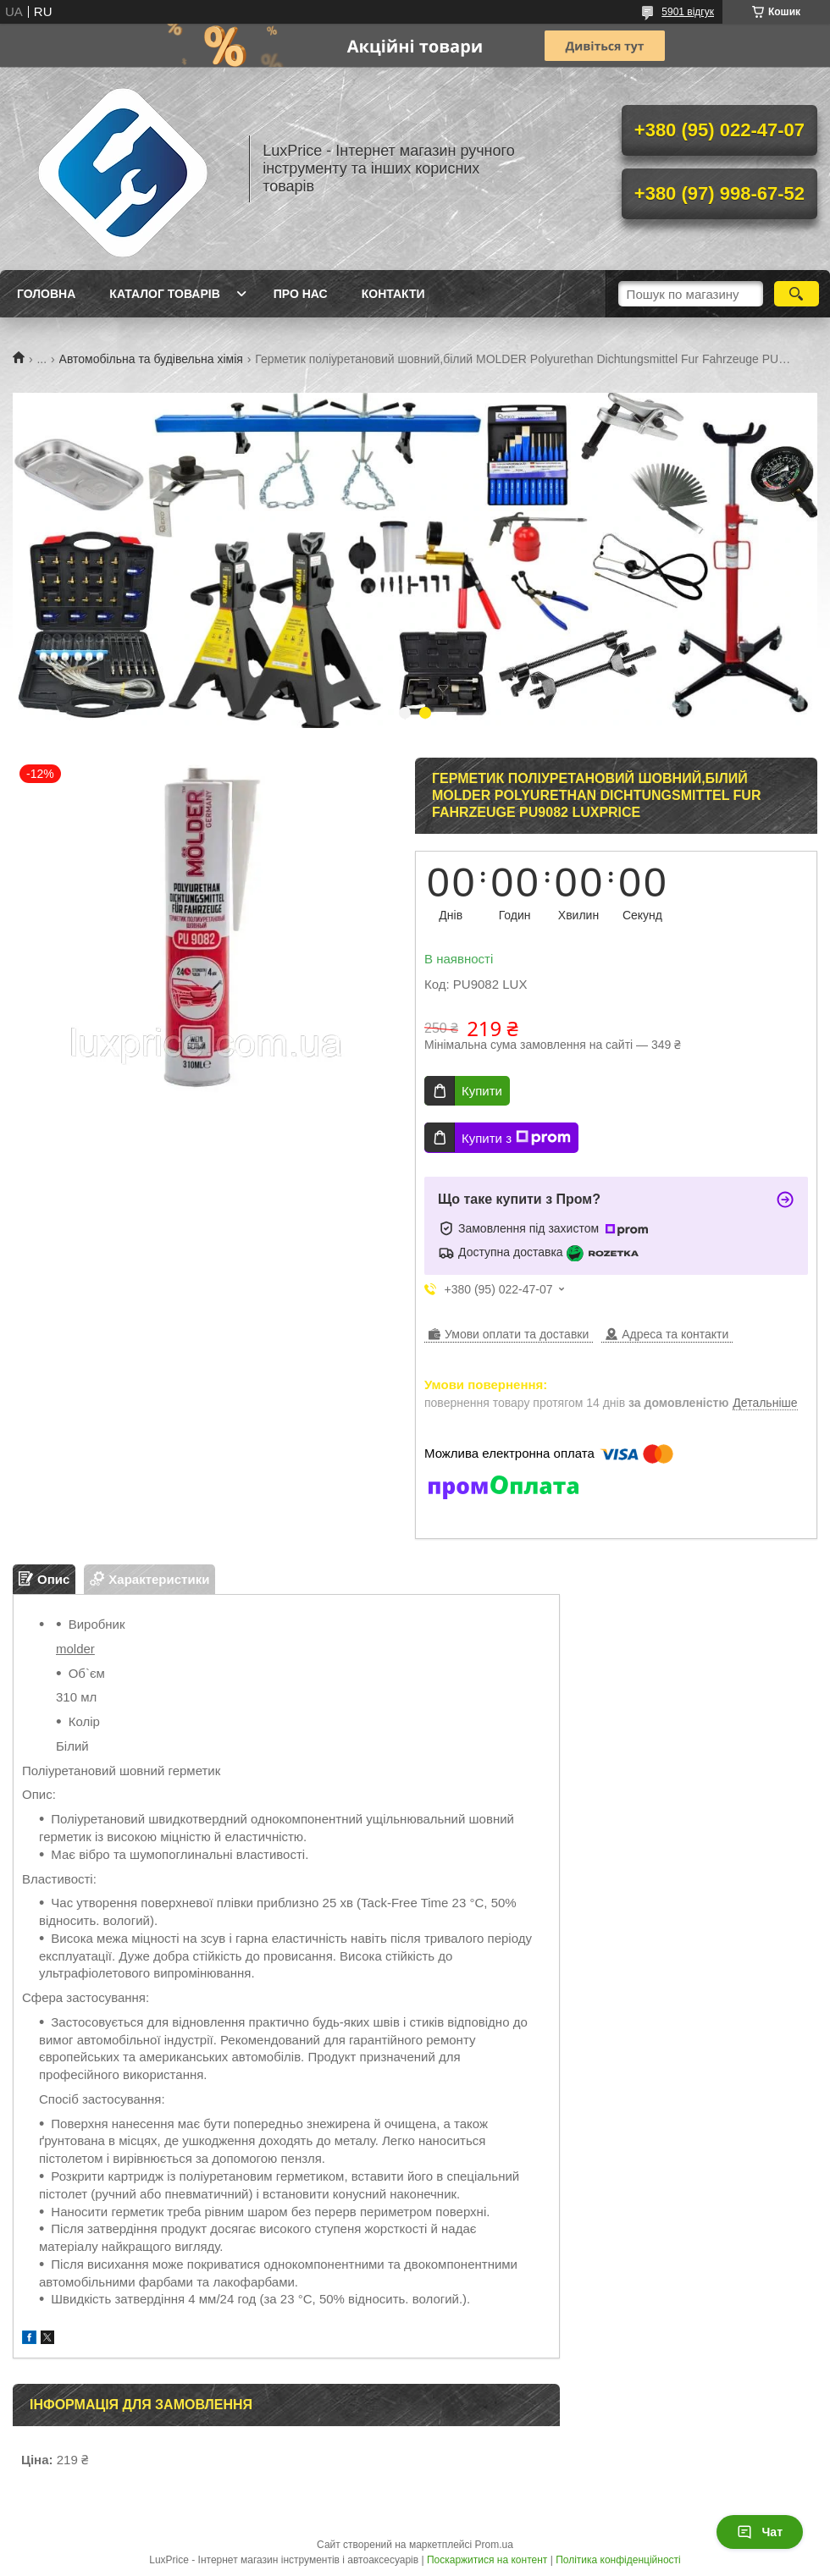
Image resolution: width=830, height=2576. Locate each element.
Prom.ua (494, 2545)
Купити (482, 1091)
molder (75, 1648)
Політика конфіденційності (618, 2560)
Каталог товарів (164, 294)
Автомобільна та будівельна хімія (151, 359)
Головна (46, 294)
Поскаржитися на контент (487, 2560)
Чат (760, 2532)
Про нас (301, 294)
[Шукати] (796, 293)
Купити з (516, 1137)
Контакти (393, 294)
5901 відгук (687, 12)
